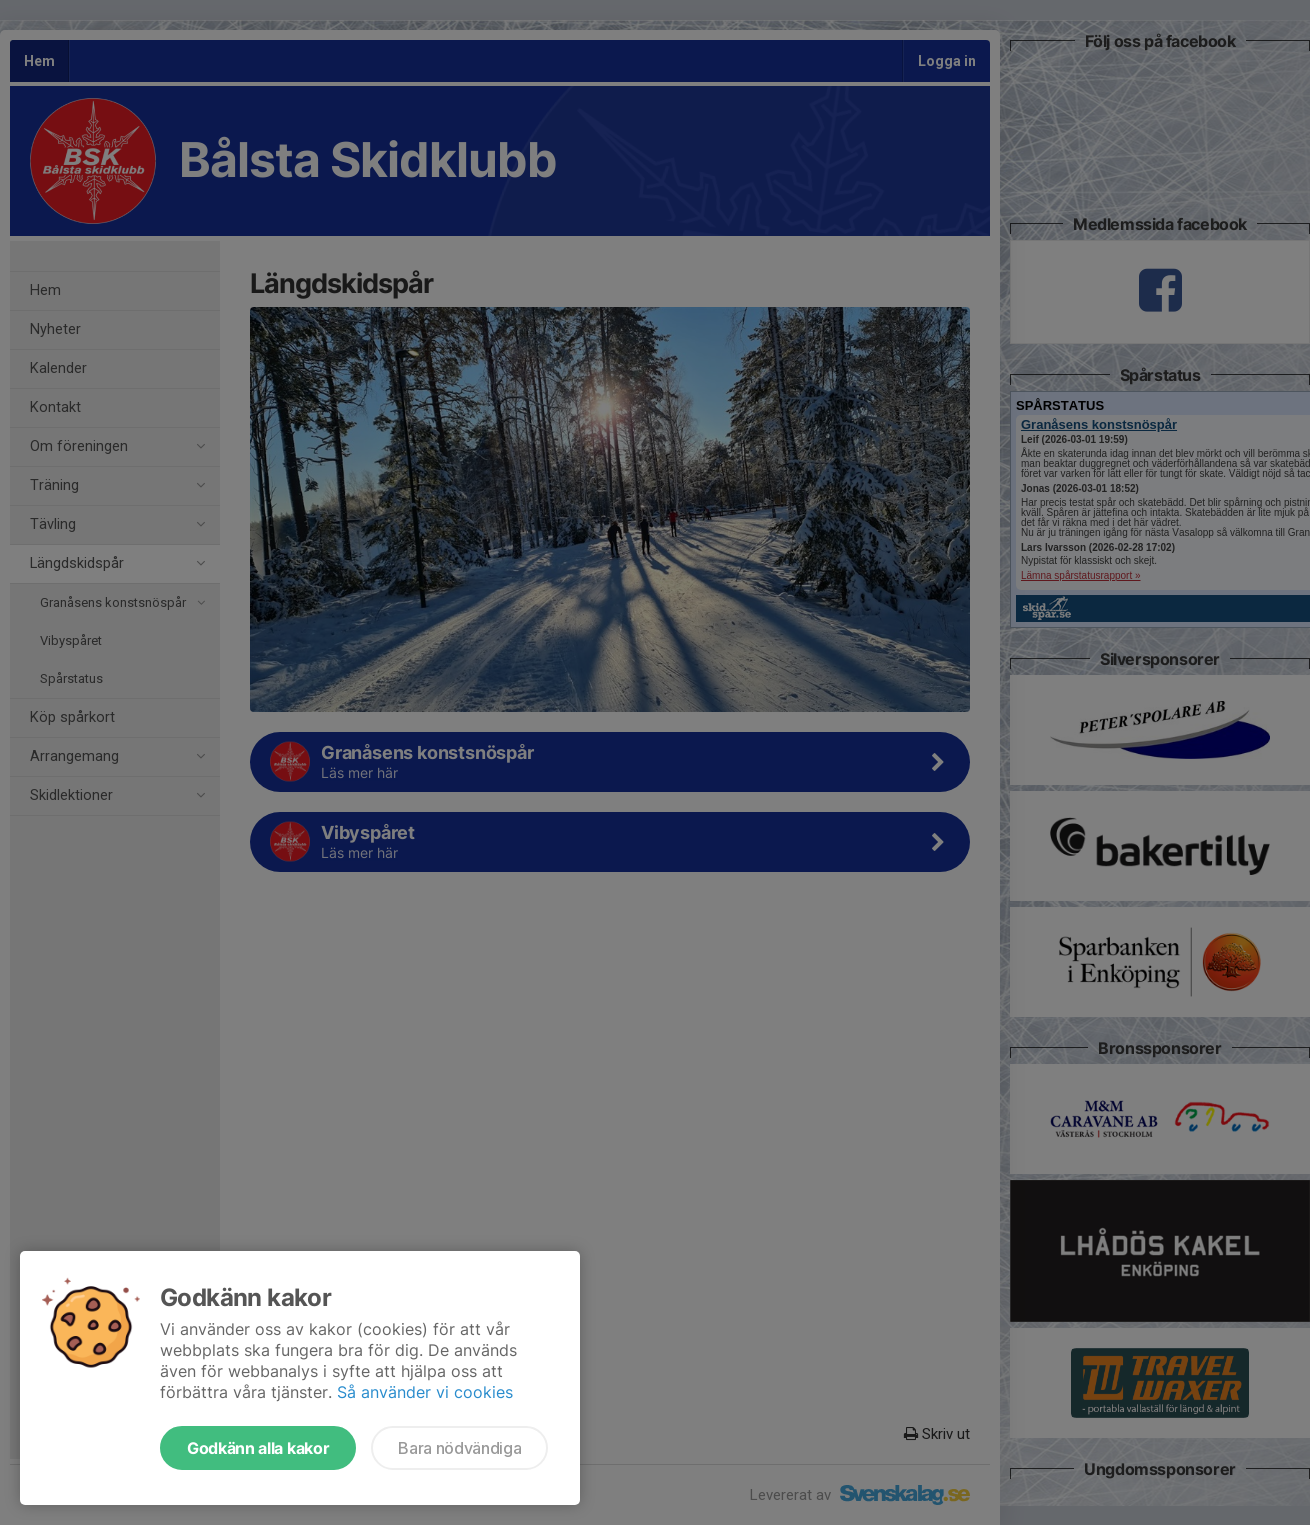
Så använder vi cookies (425, 1392)
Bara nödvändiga (459, 1448)
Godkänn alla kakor (258, 1448)
